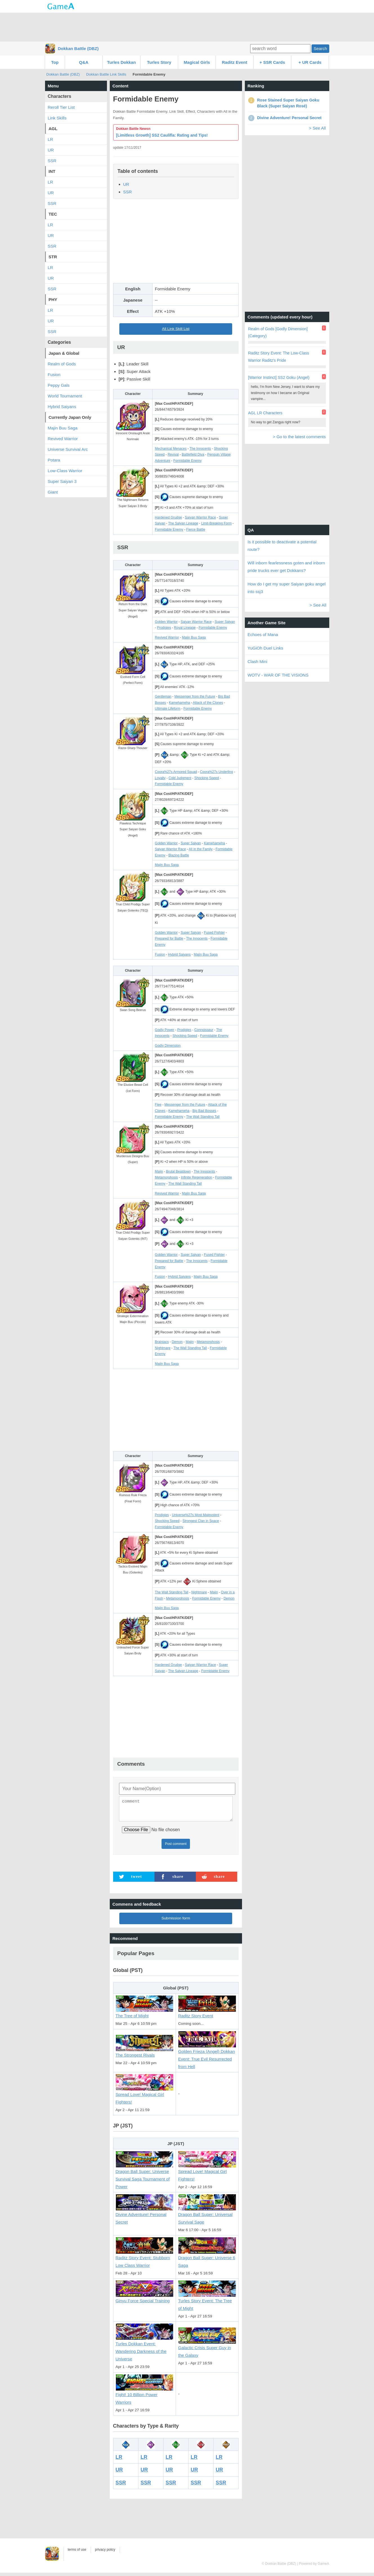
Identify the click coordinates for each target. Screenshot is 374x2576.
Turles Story (159, 62)
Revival (173, 454)
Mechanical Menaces (171, 449)
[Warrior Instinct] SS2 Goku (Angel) (279, 377)
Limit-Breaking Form (216, 523)
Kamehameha (179, 703)
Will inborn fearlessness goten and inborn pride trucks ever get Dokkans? (286, 566)
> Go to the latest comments (299, 436)
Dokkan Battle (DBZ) (78, 48)
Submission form (176, 1921)
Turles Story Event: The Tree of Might (207, 2301)
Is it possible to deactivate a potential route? (282, 545)
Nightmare (162, 1348)
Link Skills (57, 118)
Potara (54, 460)
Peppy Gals (59, 385)
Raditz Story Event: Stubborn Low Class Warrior (145, 2258)
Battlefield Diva (193, 454)
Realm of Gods (62, 363)
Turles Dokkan (121, 62)
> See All (317, 128)
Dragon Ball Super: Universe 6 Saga (207, 2258)
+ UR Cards (310, 62)
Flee (158, 1105)
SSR (127, 191)
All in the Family (201, 849)
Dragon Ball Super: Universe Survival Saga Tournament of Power (145, 2176)
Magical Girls (197, 62)
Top (55, 62)
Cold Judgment (180, 778)
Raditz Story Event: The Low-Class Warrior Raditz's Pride (278, 356)
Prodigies (164, 628)
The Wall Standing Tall (203, 1117)
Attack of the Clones (208, 703)
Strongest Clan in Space (200, 1521)
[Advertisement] (187, 26)
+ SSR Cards (272, 62)
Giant (53, 492)
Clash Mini (257, 661)
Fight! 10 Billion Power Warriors (145, 2395)
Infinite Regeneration (196, 1177)
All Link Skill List (176, 329)
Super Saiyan (225, 622)
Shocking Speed (206, 778)
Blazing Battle (178, 855)
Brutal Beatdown (178, 1171)
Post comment (176, 1847)
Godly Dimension (167, 1046)
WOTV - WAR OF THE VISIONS (278, 675)
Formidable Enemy (187, 461)
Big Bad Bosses (204, 1111)
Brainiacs (162, 1342)
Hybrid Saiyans (179, 954)
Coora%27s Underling (216, 772)
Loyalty (160, 778)
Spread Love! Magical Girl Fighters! (145, 2095)
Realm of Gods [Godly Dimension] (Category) (278, 332)
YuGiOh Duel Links (265, 648)
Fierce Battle (195, 530)
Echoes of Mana (263, 634)
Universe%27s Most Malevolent (195, 1515)
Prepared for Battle (169, 938)
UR (126, 184)
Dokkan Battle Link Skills (106, 74)
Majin (159, 1171)
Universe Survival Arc (68, 449)
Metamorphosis (166, 1177)
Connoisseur (203, 1030)
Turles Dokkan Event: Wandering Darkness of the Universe (145, 2348)
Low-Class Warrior (65, 470)
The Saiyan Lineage (183, 523)
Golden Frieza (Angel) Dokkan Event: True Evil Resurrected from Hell (207, 2056)
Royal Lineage (185, 628)
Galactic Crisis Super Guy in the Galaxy (207, 2348)
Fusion (160, 954)
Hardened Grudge (168, 517)
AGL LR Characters (265, 413)
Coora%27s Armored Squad (176, 772)
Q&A (83, 62)
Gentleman (163, 696)
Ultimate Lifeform (167, 709)
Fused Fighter (214, 933)
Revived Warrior (167, 637)
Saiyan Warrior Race (200, 517)
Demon (177, 1342)
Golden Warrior (166, 622)
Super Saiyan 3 (62, 481)
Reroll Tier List (61, 107)
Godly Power (164, 1030)
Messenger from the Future (194, 696)
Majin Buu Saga (194, 637)
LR (119, 2460)
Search (320, 48)
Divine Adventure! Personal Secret (145, 2215)
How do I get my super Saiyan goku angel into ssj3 (287, 588)
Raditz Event (234, 62)
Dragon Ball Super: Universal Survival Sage (207, 2215)
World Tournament (65, 395)
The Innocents (200, 449)
